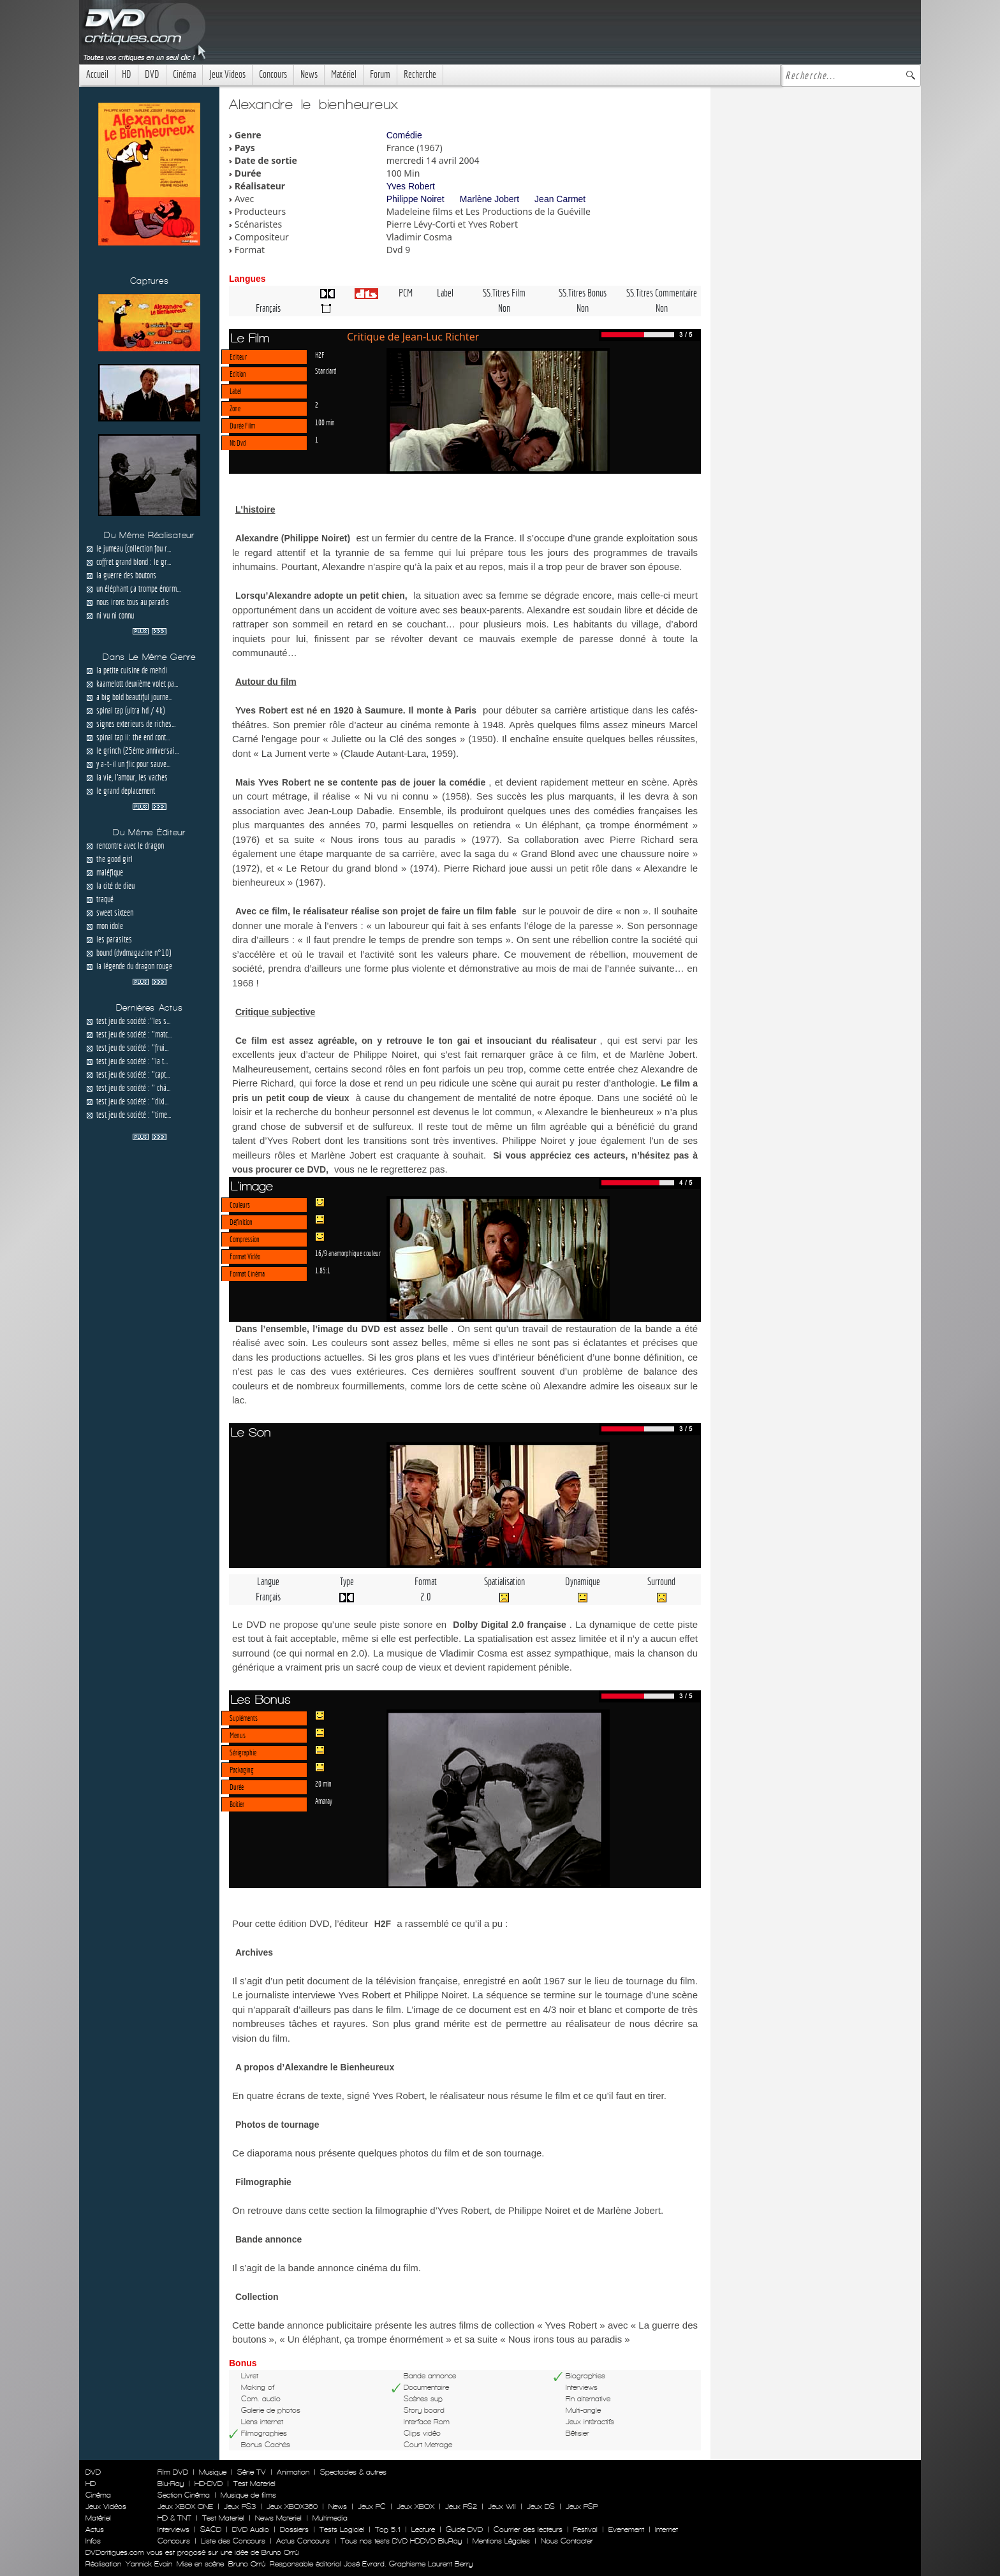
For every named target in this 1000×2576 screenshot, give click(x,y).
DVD (152, 74)
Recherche (420, 74)
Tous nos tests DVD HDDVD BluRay (401, 2541)
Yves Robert (410, 186)
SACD (210, 2529)
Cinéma (184, 74)
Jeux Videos (227, 74)
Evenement (626, 2529)
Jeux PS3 (240, 2506)
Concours (273, 74)
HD (126, 74)
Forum (380, 74)
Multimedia (330, 2518)
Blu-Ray (171, 2483)
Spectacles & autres (353, 2472)
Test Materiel (254, 2483)
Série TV (251, 2472)
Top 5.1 (388, 2529)
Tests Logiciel (342, 2529)
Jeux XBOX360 (292, 2506)
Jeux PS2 (461, 2506)
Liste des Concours (233, 2541)
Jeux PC (372, 2506)
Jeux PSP (582, 2506)
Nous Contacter (565, 2541)
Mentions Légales (501, 2541)
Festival (585, 2529)
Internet (666, 2529)
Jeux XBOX (415, 2506)
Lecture (423, 2529)
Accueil (97, 74)
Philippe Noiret (415, 199)
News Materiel (278, 2518)
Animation (293, 2472)
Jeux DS (541, 2506)
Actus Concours (303, 2541)
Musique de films (248, 2495)
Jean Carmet (559, 199)
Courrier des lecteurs (528, 2529)
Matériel (344, 74)
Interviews (173, 2529)
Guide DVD (464, 2529)
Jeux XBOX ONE (185, 2506)
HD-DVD (209, 2483)
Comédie (404, 135)
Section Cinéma (184, 2495)
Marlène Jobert (489, 199)
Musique (212, 2472)
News (309, 74)
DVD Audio (250, 2529)
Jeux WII (502, 2506)
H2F (320, 354)
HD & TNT (174, 2518)
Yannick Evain (149, 2564)
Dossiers (294, 2529)
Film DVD (173, 2472)
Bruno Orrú (246, 2564)
